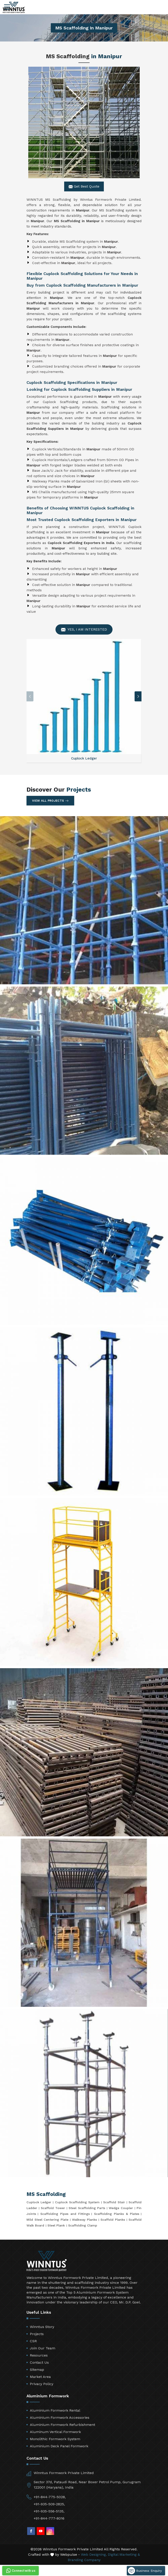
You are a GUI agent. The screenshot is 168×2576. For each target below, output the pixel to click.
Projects (37, 2334)
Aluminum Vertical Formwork (55, 2432)
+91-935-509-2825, (49, 2504)
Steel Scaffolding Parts (87, 2208)
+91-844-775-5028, (50, 2497)
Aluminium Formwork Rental (55, 2410)
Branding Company (84, 2560)
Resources (39, 2355)
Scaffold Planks (112, 2219)
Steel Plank (56, 2225)
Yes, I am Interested (84, 629)
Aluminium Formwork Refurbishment (62, 2425)
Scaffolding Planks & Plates (116, 2214)
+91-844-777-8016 (49, 2518)
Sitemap (37, 2369)
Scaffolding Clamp (82, 2225)
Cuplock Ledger (39, 2202)
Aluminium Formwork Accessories (59, 2417)
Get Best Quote (84, 186)
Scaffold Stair (114, 2202)
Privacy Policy (41, 2384)
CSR (33, 2341)
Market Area (40, 2377)
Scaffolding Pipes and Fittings (65, 2214)
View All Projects (50, 801)
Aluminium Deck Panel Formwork (59, 2446)
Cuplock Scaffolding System (77, 2202)
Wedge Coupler (121, 2208)
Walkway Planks (84, 2219)
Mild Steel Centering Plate (47, 2219)
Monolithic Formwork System (55, 2439)
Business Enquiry (145, 2570)
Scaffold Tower (53, 2208)
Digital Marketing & (124, 2554)
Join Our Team (42, 2348)
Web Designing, (94, 2554)
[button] (138, 696)
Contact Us (39, 2362)
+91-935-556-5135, (49, 2511)
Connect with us (20, 2570)
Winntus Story (42, 2327)
